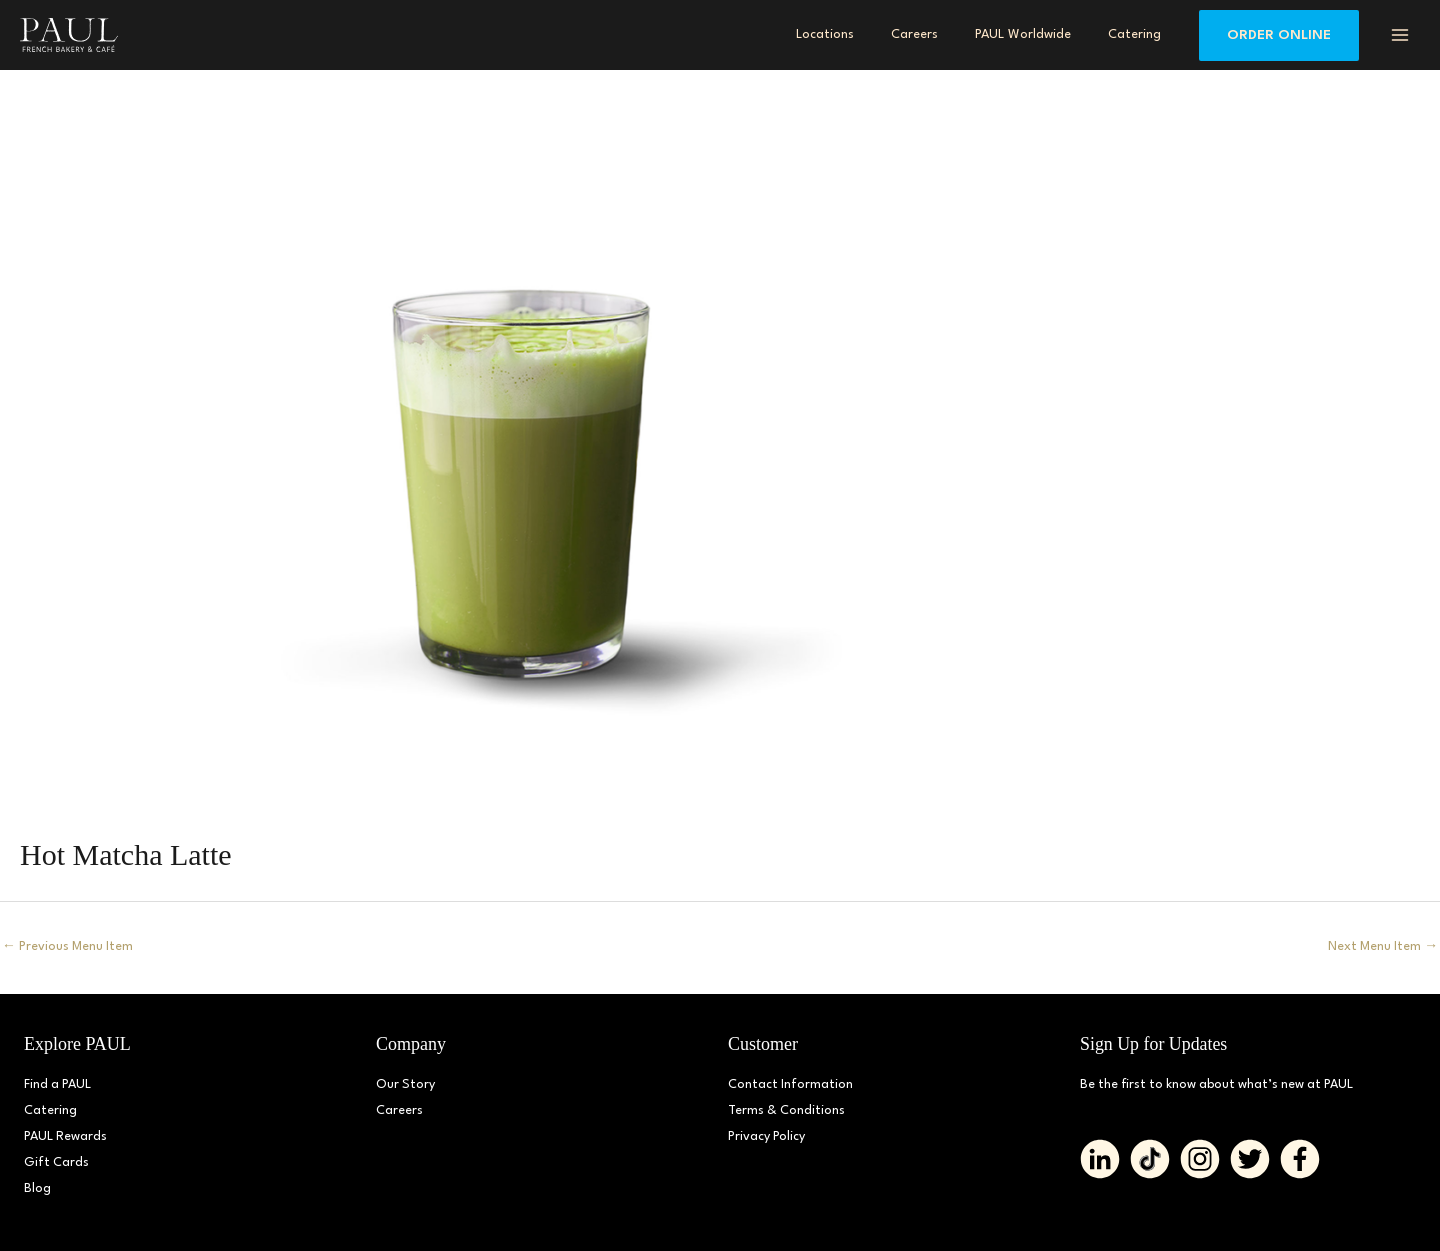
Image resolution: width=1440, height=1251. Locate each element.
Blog (37, 1188)
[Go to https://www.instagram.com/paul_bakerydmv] (1200, 1159)
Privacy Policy (767, 1136)
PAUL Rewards (66, 1136)
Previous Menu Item (69, 946)
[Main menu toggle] (1399, 35)
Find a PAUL (58, 1084)
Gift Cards (57, 1162)
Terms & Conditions (787, 1110)
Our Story (406, 1084)
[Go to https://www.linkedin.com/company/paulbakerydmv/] (1100, 1159)
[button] (1279, 35)
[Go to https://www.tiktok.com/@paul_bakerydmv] (1150, 1159)
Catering (50, 1110)
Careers (399, 1110)
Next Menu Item (1381, 946)
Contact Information (791, 1084)
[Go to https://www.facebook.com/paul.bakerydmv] (1300, 1159)
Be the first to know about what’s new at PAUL (1221, 1084)
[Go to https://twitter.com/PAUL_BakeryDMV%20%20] (1250, 1159)
